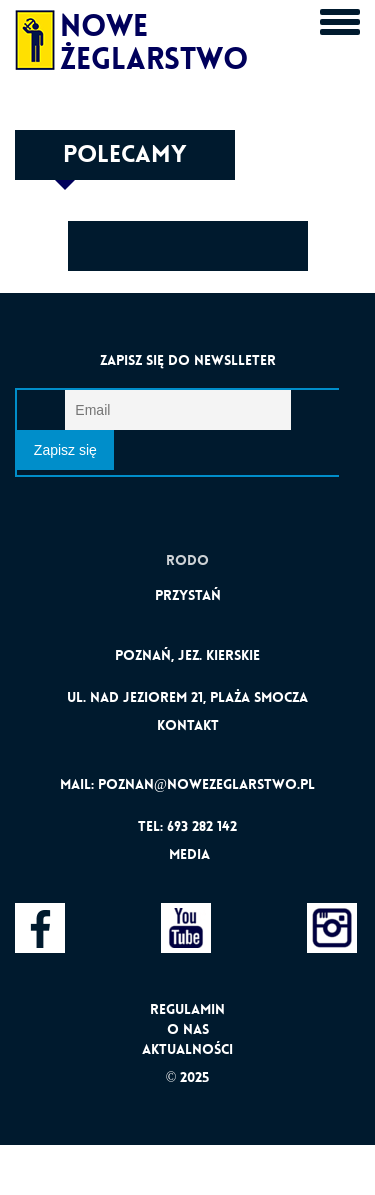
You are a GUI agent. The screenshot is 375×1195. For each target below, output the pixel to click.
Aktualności (187, 1049)
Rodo (187, 560)
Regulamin (187, 1009)
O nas (188, 1029)
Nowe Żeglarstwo (102, 35)
